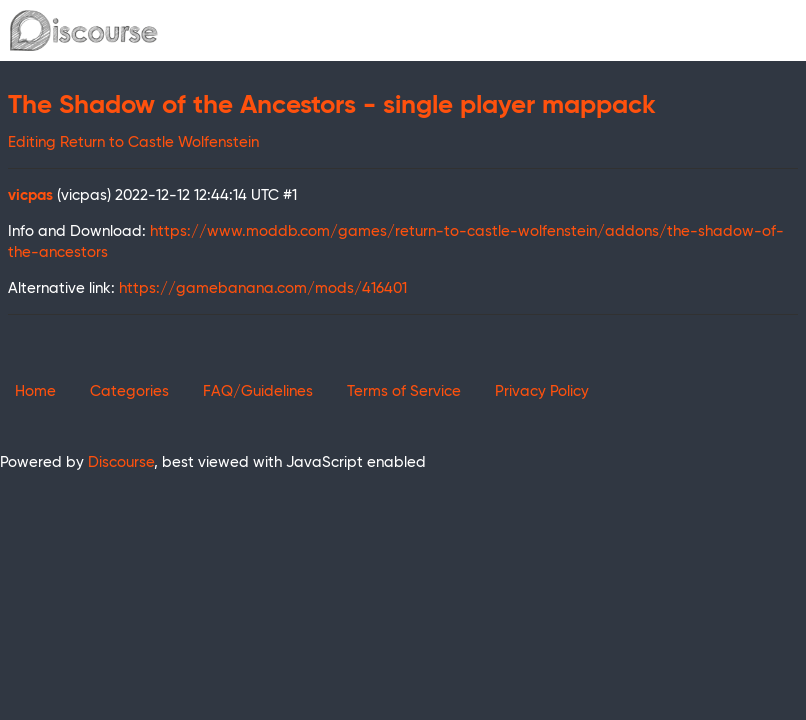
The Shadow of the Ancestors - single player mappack (332, 106)
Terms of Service (404, 391)
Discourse (121, 462)
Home (35, 391)
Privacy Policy (542, 391)
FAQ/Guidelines (258, 391)
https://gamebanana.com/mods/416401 (263, 288)
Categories (129, 391)
